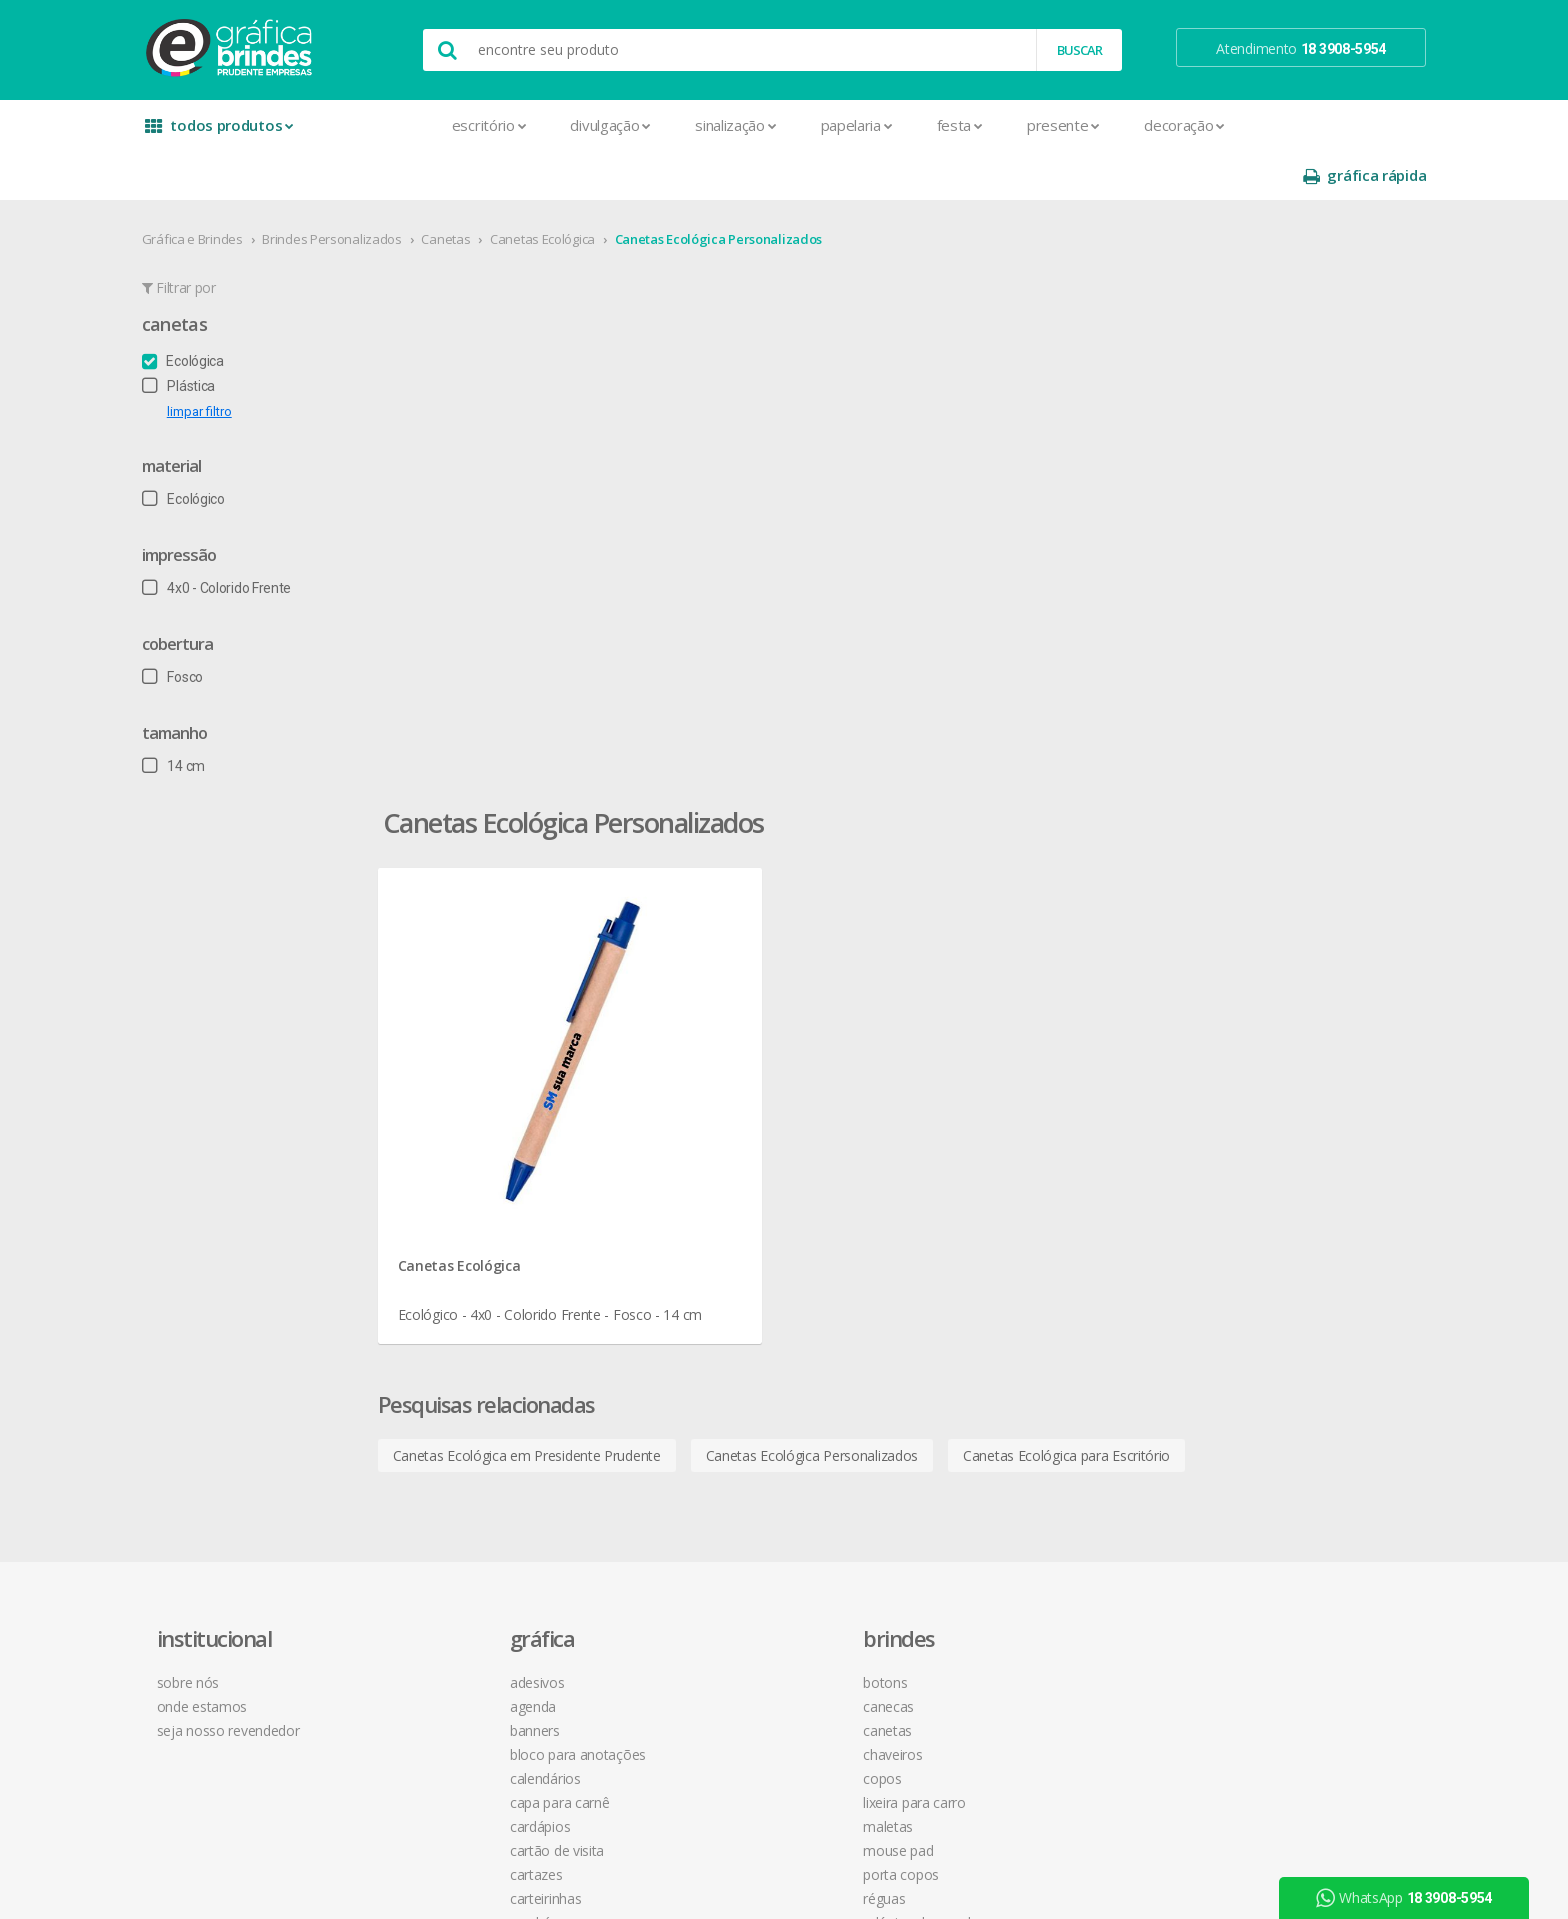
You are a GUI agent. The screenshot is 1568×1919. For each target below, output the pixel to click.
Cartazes (471, 1238)
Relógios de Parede (743, 1286)
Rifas (458, 1574)
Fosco (214, 627)
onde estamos (250, 1070)
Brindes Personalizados (374, 189)
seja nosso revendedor (276, 1094)
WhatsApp (1411, 1898)
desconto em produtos (1236, 1230)
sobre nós (236, 1046)
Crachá (465, 1286)
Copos (704, 1142)
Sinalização (659, 125)
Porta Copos (723, 1238)
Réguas (706, 1262)
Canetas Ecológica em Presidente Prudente (633, 797)
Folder (463, 1358)
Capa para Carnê (495, 1166)
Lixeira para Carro (736, 1166)
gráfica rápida (1322, 125)
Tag (455, 1670)
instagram (1207, 1071)
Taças (702, 1334)
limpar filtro (241, 361)
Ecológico (225, 449)
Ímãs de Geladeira (499, 1382)
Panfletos (474, 1430)
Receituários (481, 1550)
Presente (987, 125)
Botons (707, 1046)
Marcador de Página (507, 1406)
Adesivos (472, 1046)
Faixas (463, 1334)
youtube (1203, 1096)
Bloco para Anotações (513, 1118)
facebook (1205, 1046)
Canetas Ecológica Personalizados (760, 189)
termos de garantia (984, 1070)
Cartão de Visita (492, 1214)
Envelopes (476, 1310)
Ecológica (225, 311)
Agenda (468, 1070)
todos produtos (256, 132)
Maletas (710, 1190)
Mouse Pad (720, 1214)
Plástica (220, 336)
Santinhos (475, 1622)
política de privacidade (993, 1118)
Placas (464, 1502)
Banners (470, 1094)
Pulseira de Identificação (519, 1526)
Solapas (469, 1646)
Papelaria (781, 125)
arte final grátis (1211, 1206)
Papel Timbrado (492, 1454)
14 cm (215, 716)
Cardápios (475, 1190)
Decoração (1108, 125)
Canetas (488, 189)
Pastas (465, 1478)
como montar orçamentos (1008, 1142)
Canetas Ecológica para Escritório (1172, 797)
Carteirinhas (480, 1262)
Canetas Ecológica (584, 189)
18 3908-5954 (979, 1251)
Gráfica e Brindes (234, 189)
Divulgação (535, 125)
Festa (884, 125)
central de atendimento (997, 1046)
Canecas (710, 1070)
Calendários (480, 1142)
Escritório (413, 125)
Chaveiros (714, 1118)
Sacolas (468, 1598)
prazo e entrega (974, 1094)
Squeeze (711, 1310)
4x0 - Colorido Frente (258, 538)
